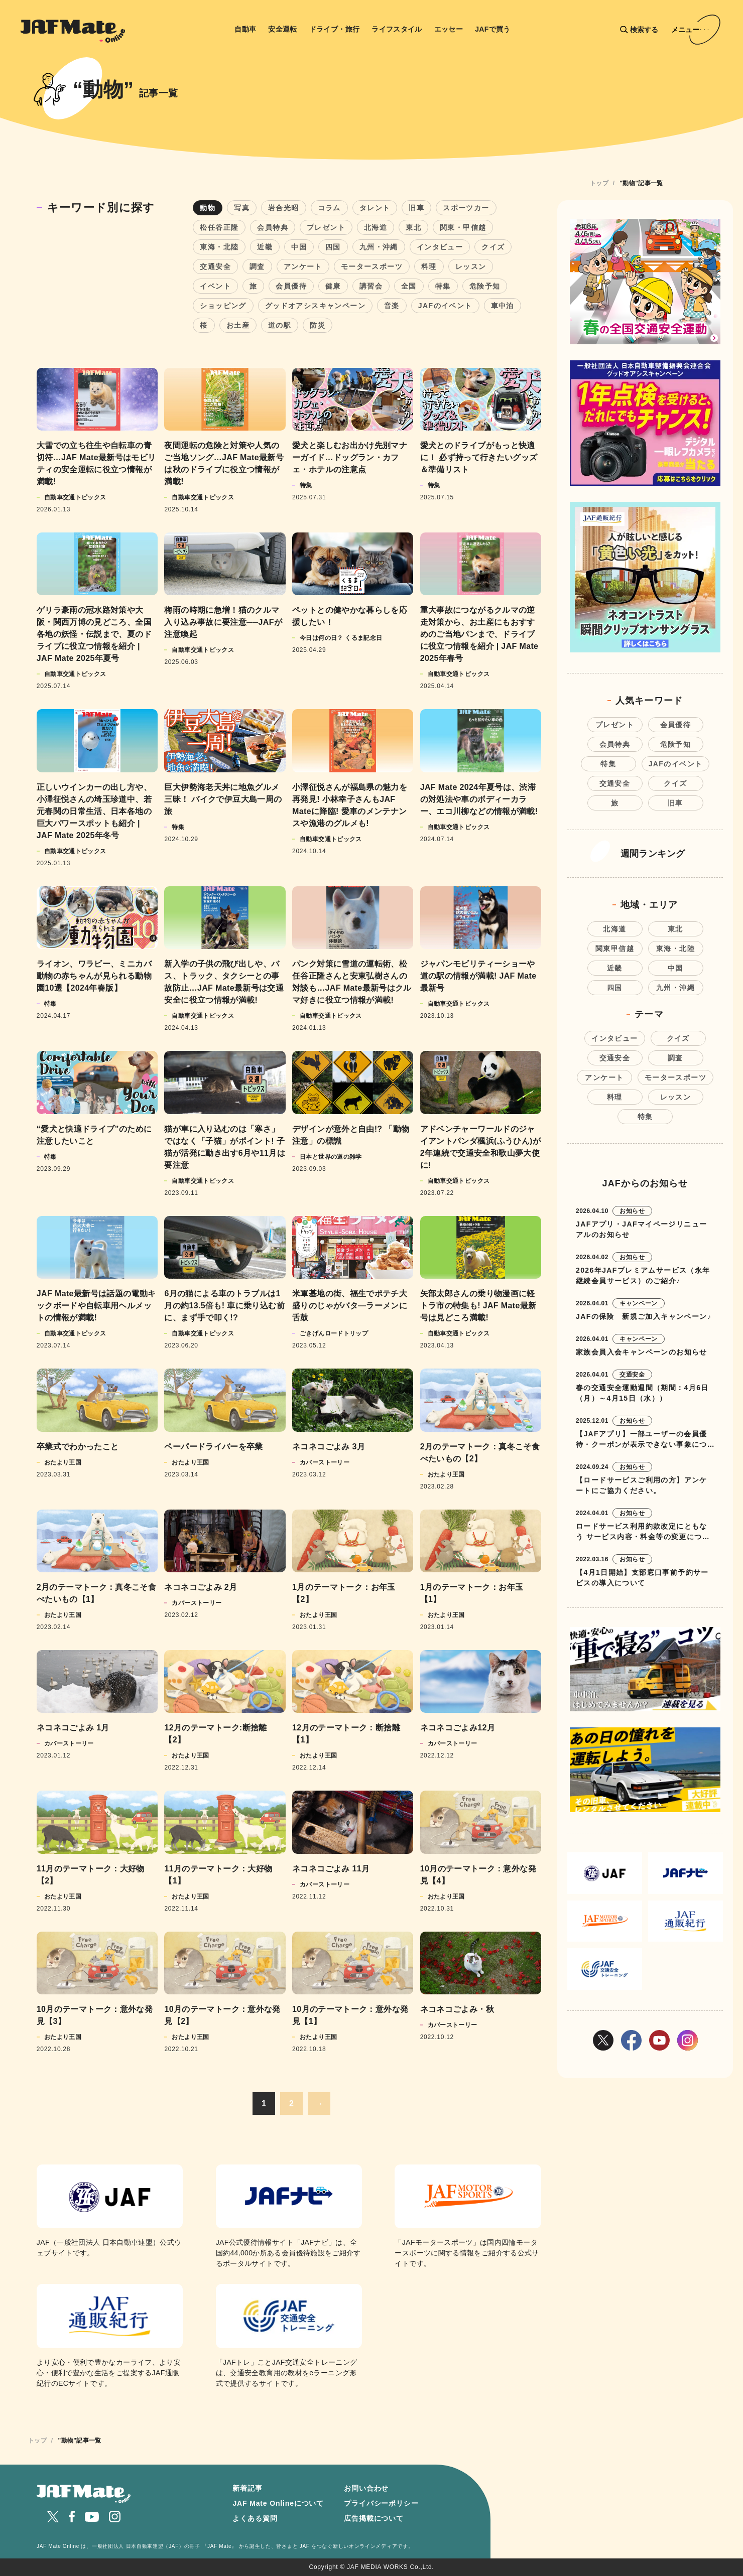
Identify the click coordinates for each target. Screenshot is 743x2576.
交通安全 (215, 266)
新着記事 (247, 2488)
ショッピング (223, 306)
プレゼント (326, 227)
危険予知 (485, 286)
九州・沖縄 (378, 247)
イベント (215, 286)
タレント (375, 208)
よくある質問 (254, 2518)
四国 (333, 247)
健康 (333, 286)
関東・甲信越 (463, 227)
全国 (409, 286)
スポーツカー (466, 208)
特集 (443, 286)
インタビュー (440, 247)
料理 (429, 266)
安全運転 (282, 29)
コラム (329, 208)
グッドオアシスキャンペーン (315, 306)
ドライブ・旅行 (334, 29)
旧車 (416, 208)
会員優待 (291, 286)
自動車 (245, 29)
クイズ (493, 247)
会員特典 (272, 227)
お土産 (238, 325)
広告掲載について (374, 2518)
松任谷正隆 (219, 227)
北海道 (375, 227)
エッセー (448, 29)
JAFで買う (493, 29)
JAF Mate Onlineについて (278, 2503)
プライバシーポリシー (381, 2503)
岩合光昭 (283, 208)
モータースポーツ (372, 266)
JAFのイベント (445, 306)
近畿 (265, 247)
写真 (242, 208)
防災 (317, 325)
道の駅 (279, 325)
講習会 (371, 286)
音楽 (392, 306)
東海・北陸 (219, 247)
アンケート (303, 266)
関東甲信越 (614, 948)
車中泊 (502, 306)
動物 (207, 208)
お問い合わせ (366, 2488)
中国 (299, 247)
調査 (257, 266)
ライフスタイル (397, 29)
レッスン (470, 266)
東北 (413, 227)
